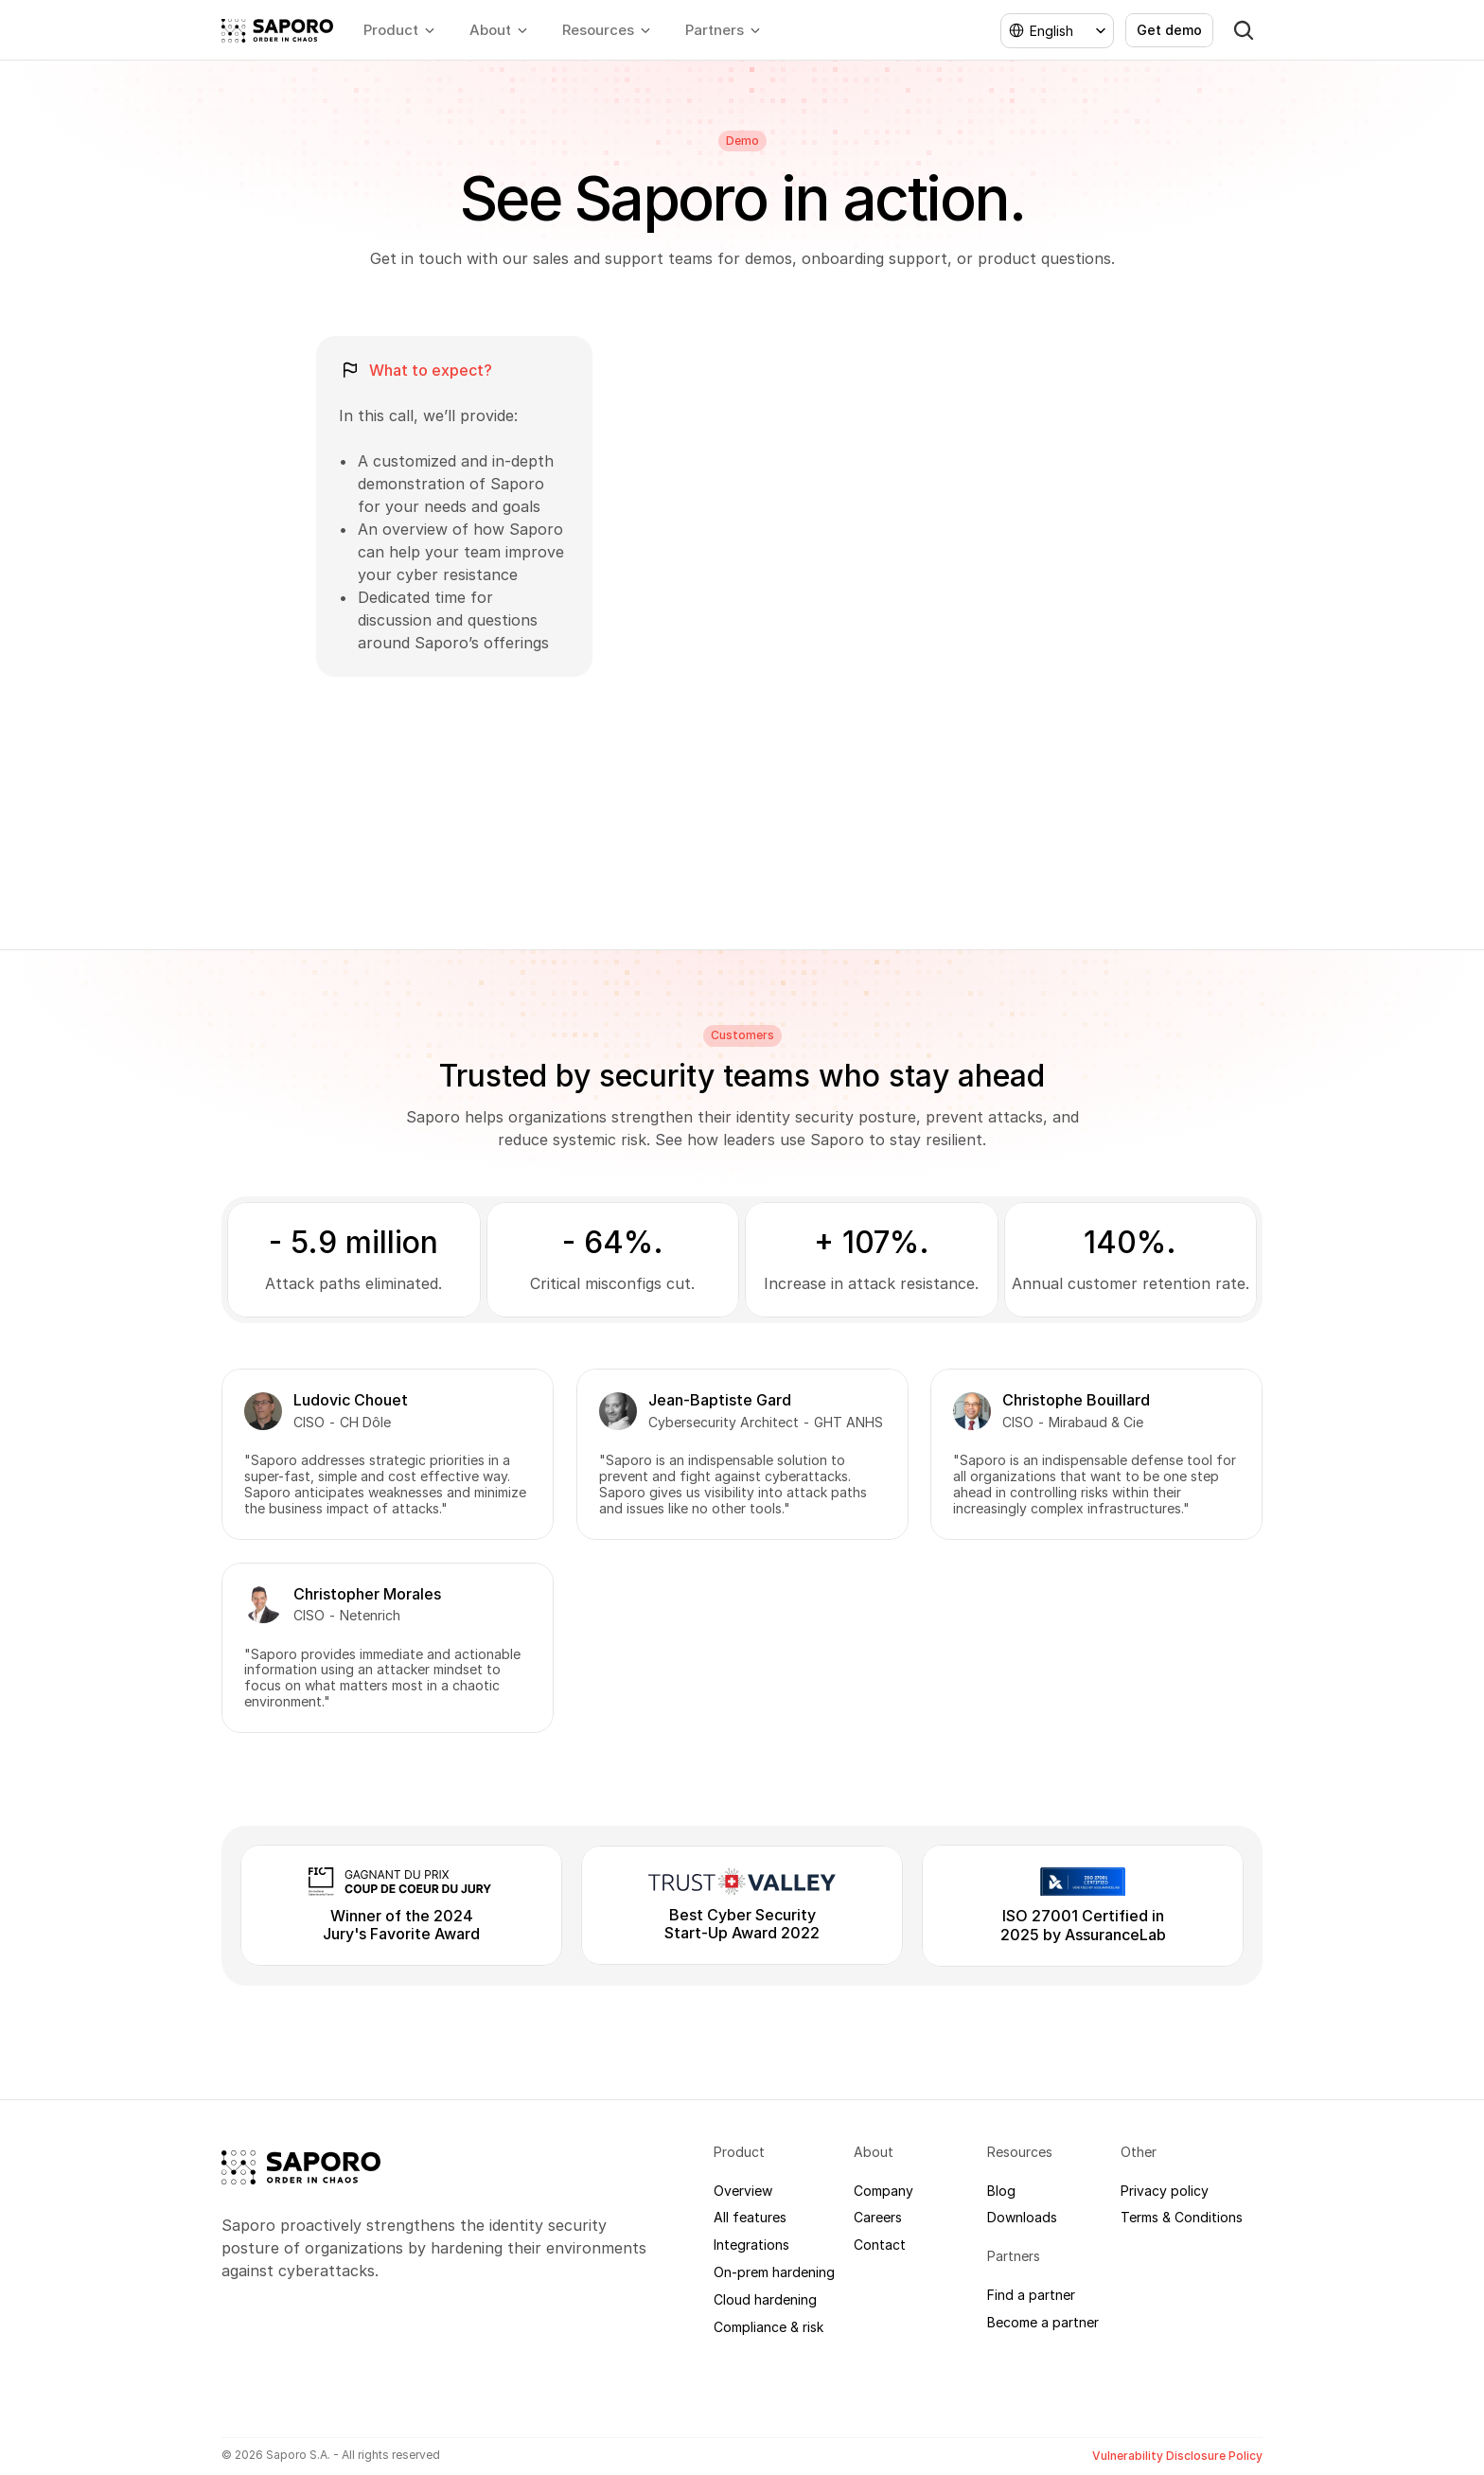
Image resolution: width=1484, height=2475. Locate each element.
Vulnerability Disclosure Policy (1177, 2455)
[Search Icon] (1244, 30)
